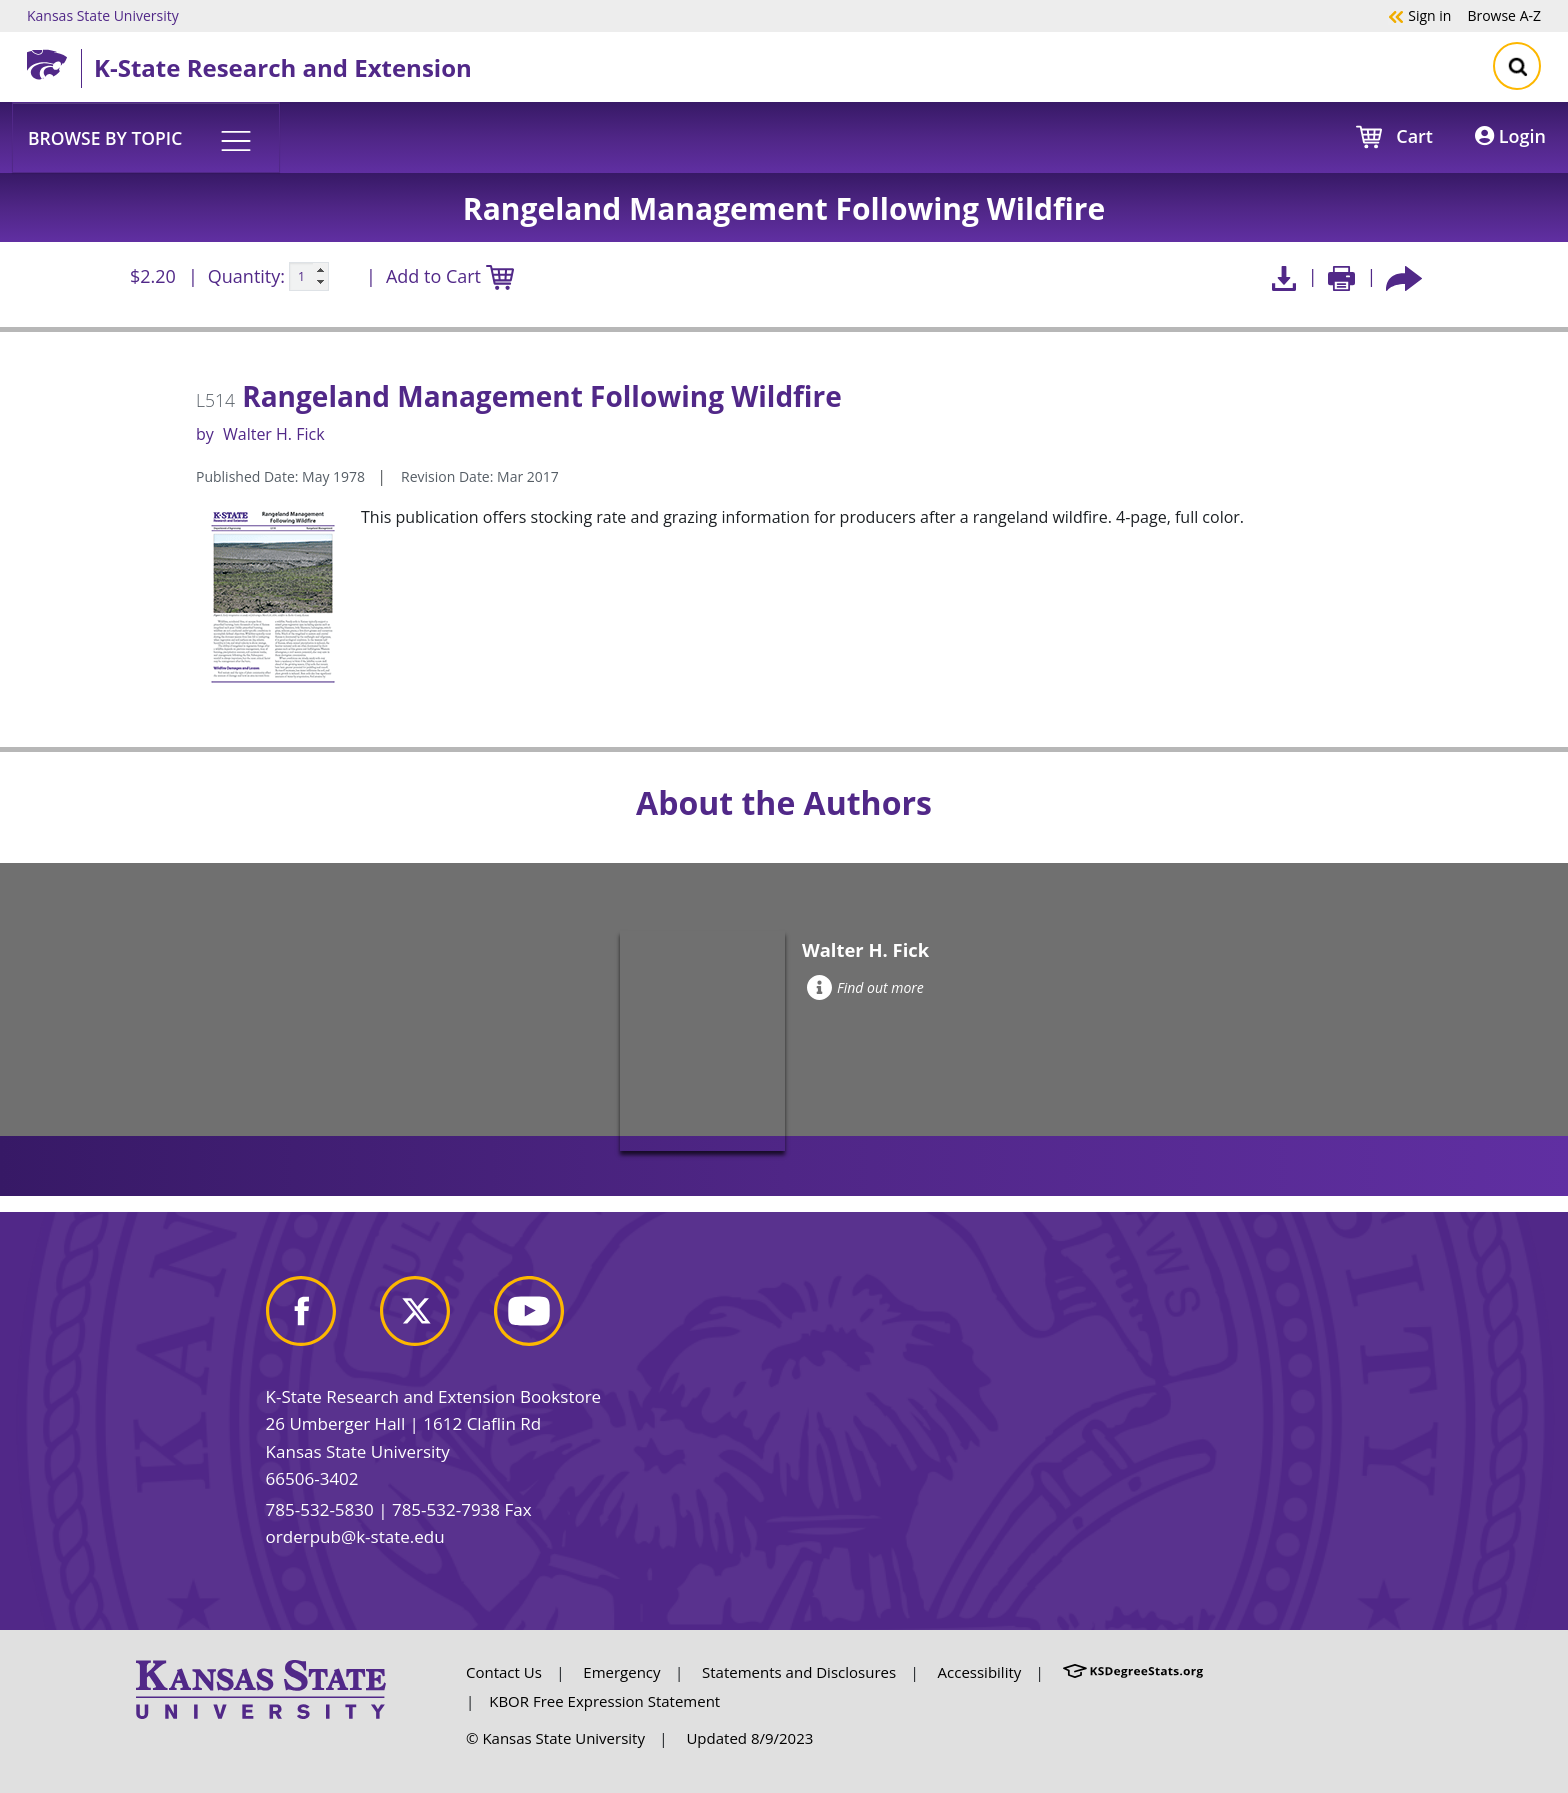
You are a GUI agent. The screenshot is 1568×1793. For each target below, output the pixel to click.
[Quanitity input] (309, 277)
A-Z (1504, 15)
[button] (146, 137)
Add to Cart (450, 277)
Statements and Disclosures (799, 1672)
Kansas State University (103, 15)
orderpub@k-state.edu (355, 1536)
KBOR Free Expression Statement (604, 1701)
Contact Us (504, 1672)
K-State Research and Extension (283, 67)
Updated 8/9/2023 (749, 1738)
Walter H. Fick (274, 434)
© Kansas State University (555, 1738)
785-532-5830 (320, 1509)
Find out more (865, 987)
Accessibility (980, 1672)
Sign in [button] (1419, 15)
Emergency (621, 1672)
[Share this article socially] (1404, 276)
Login (1510, 136)
